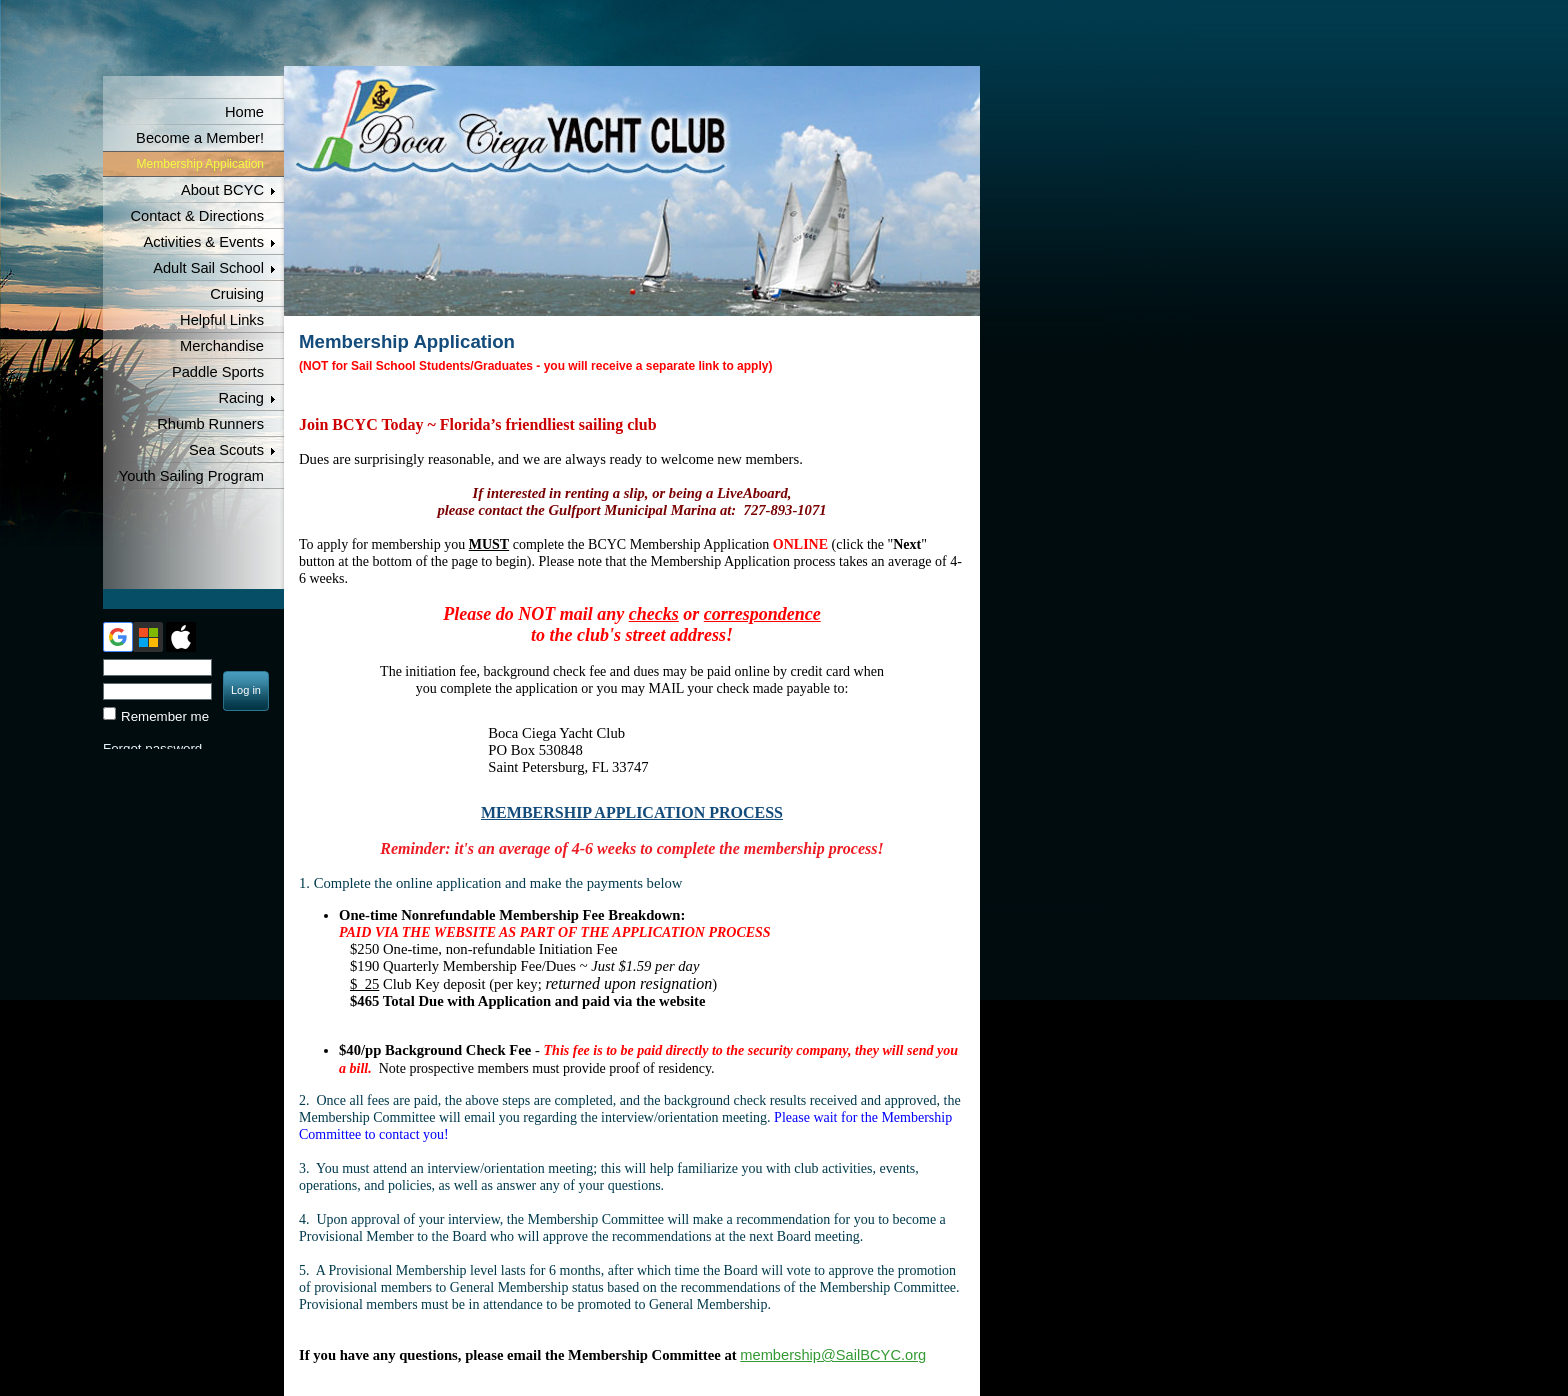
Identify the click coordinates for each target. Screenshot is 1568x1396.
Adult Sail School (208, 268)
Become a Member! (200, 138)
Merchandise (222, 346)
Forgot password (152, 748)
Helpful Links (222, 320)
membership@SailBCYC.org (833, 1355)
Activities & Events (203, 242)
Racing (241, 398)
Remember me (165, 716)
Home (244, 112)
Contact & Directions (197, 216)
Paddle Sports (218, 372)
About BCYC (222, 190)
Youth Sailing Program (191, 476)
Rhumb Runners (210, 424)
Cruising (237, 294)
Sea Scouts (226, 450)
